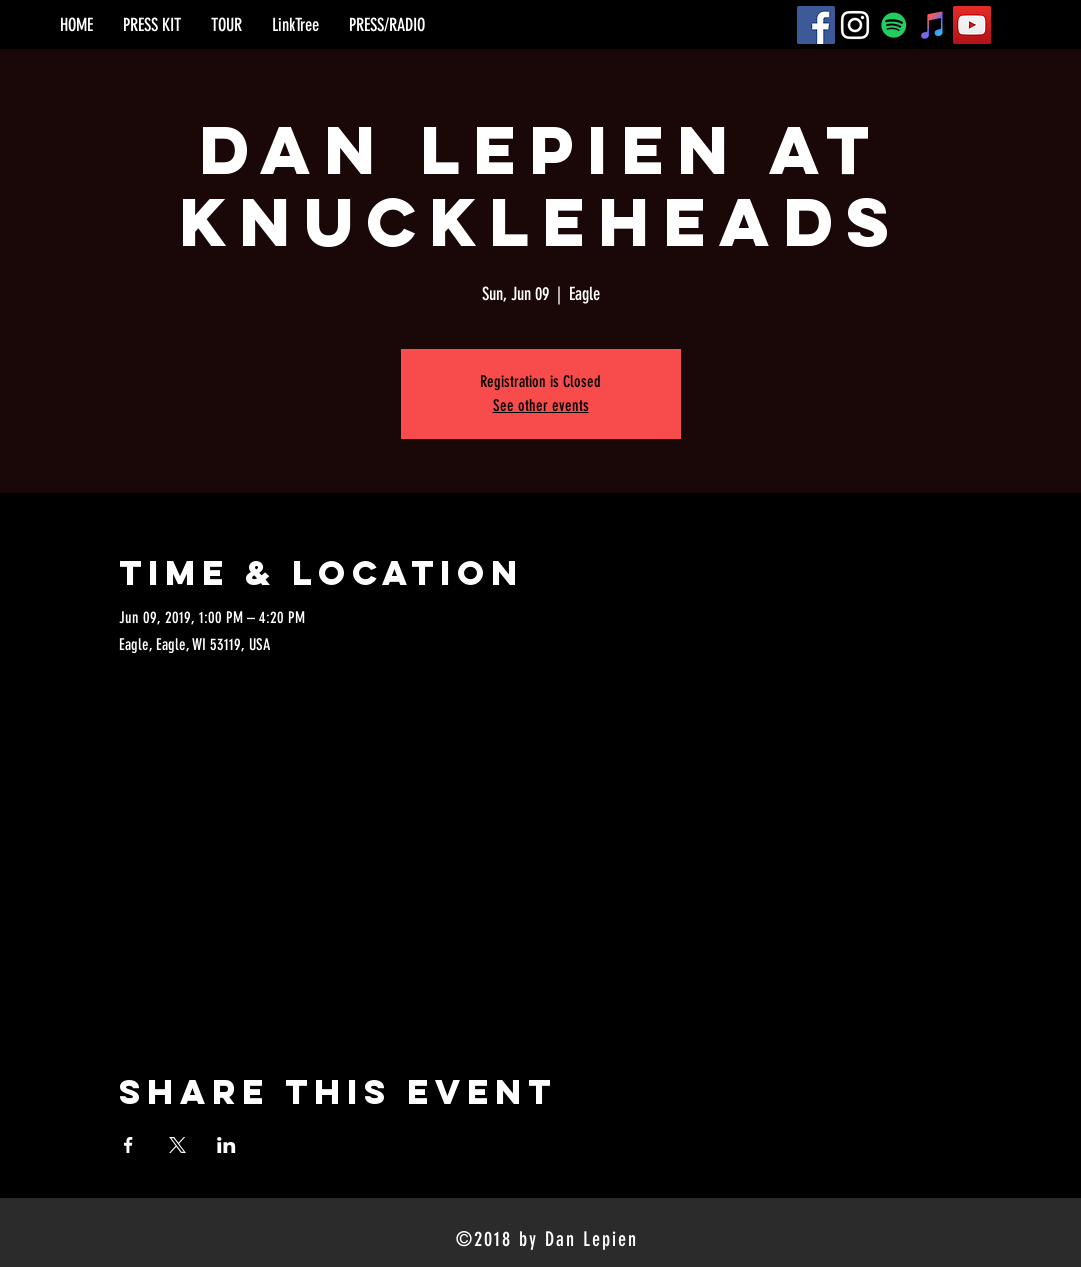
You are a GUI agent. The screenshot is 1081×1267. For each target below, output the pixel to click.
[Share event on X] (177, 1145)
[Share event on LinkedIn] (226, 1145)
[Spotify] (894, 25)
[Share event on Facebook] (128, 1145)
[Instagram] (855, 25)
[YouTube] (972, 25)
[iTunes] (933, 25)
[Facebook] (816, 25)
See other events (541, 405)
